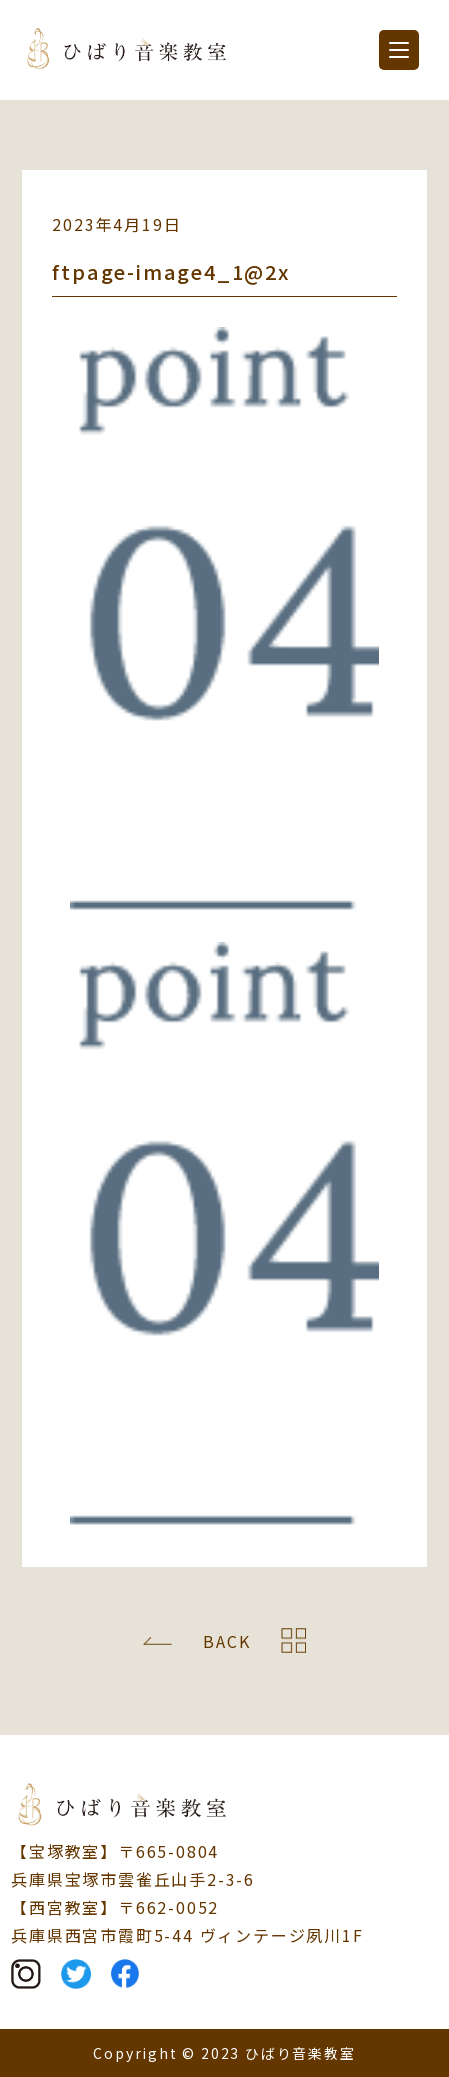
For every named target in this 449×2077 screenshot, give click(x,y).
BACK (226, 1641)
